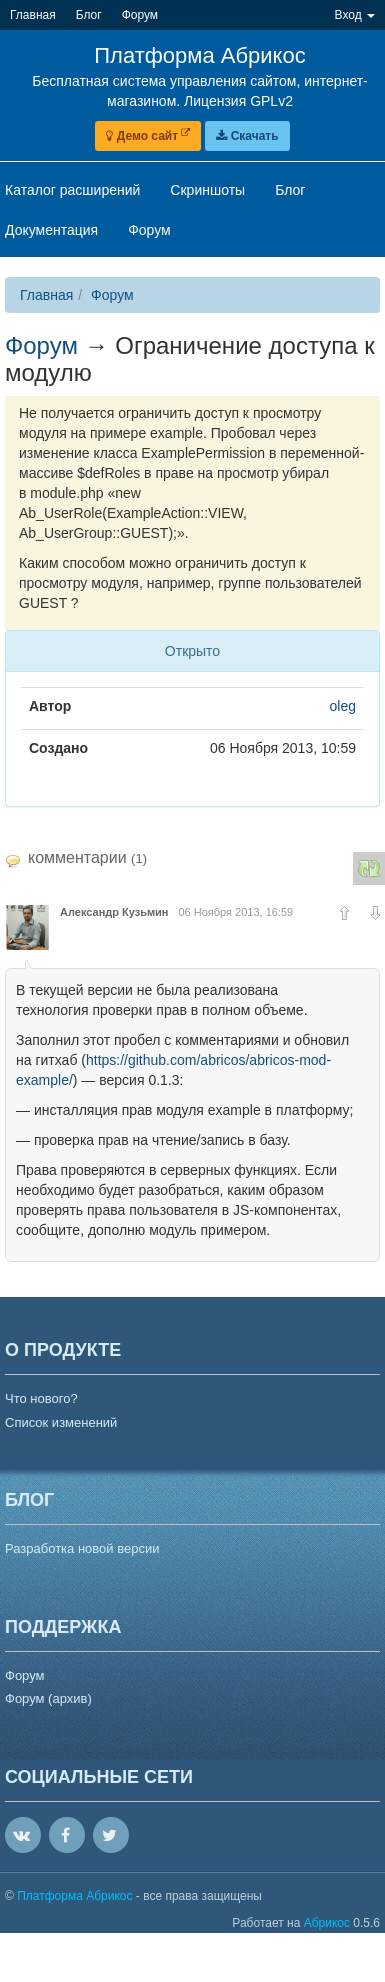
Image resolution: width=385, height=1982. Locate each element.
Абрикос (327, 1923)
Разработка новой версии (82, 1548)
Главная (46, 295)
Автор (50, 706)
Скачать (247, 136)
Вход (355, 15)
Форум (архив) (48, 1698)
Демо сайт (148, 136)
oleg (343, 706)
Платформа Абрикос (76, 1896)
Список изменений (61, 1422)
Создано (58, 748)
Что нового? (41, 1398)
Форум (112, 295)
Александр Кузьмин (114, 912)
